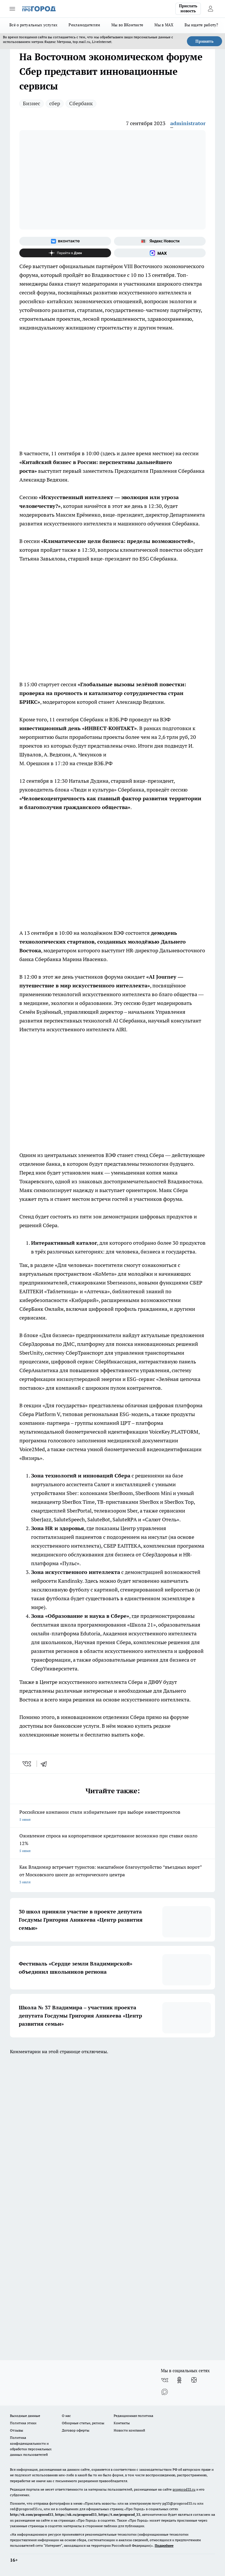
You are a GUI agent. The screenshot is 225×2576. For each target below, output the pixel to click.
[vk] (27, 1764)
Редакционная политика (133, 2415)
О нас (66, 2415)
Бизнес (31, 103)
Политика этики (23, 2423)
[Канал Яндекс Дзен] (65, 253)
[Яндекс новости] (160, 241)
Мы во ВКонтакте (127, 24)
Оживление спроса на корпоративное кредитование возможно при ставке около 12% (112, 1844)
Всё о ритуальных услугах (33, 24)
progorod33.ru (184, 2489)
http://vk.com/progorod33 (31, 2514)
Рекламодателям (84, 24)
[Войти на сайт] (210, 9)
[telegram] (46, 1764)
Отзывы (16, 2430)
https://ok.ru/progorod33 (76, 2514)
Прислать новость (188, 8)
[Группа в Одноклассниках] (179, 2380)
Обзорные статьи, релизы (83, 2423)
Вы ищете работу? (201, 24)
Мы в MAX (163, 24)
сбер (54, 103)
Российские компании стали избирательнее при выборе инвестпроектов (112, 1816)
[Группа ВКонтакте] (65, 241)
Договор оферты (75, 2430)
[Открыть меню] (12, 9)
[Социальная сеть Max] (160, 253)
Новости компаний (129, 2430)
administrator (188, 123)
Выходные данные (25, 2415)
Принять (204, 41)
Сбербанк (81, 103)
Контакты (122, 2423)
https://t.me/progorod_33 (119, 2514)
